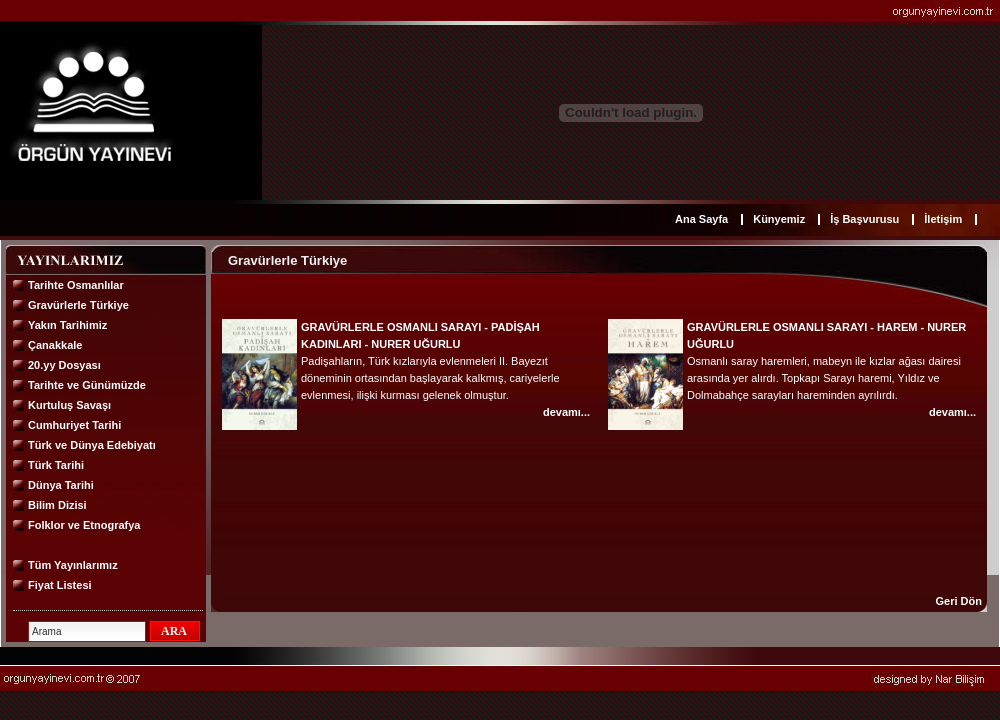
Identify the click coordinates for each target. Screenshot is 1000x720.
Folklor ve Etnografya (84, 525)
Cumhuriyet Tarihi (74, 425)
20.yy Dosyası (64, 365)
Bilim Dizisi (57, 505)
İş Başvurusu (864, 219)
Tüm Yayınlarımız (73, 565)
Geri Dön (959, 601)
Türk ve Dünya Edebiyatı (92, 445)
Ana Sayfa (701, 219)
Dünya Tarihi (61, 485)
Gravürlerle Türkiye (78, 305)
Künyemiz (779, 219)
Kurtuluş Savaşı (69, 405)
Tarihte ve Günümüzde (87, 385)
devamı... (566, 412)
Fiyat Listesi (60, 585)
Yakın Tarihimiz (67, 325)
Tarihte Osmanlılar (76, 285)
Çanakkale (55, 345)
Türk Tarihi (56, 465)
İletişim (943, 219)
